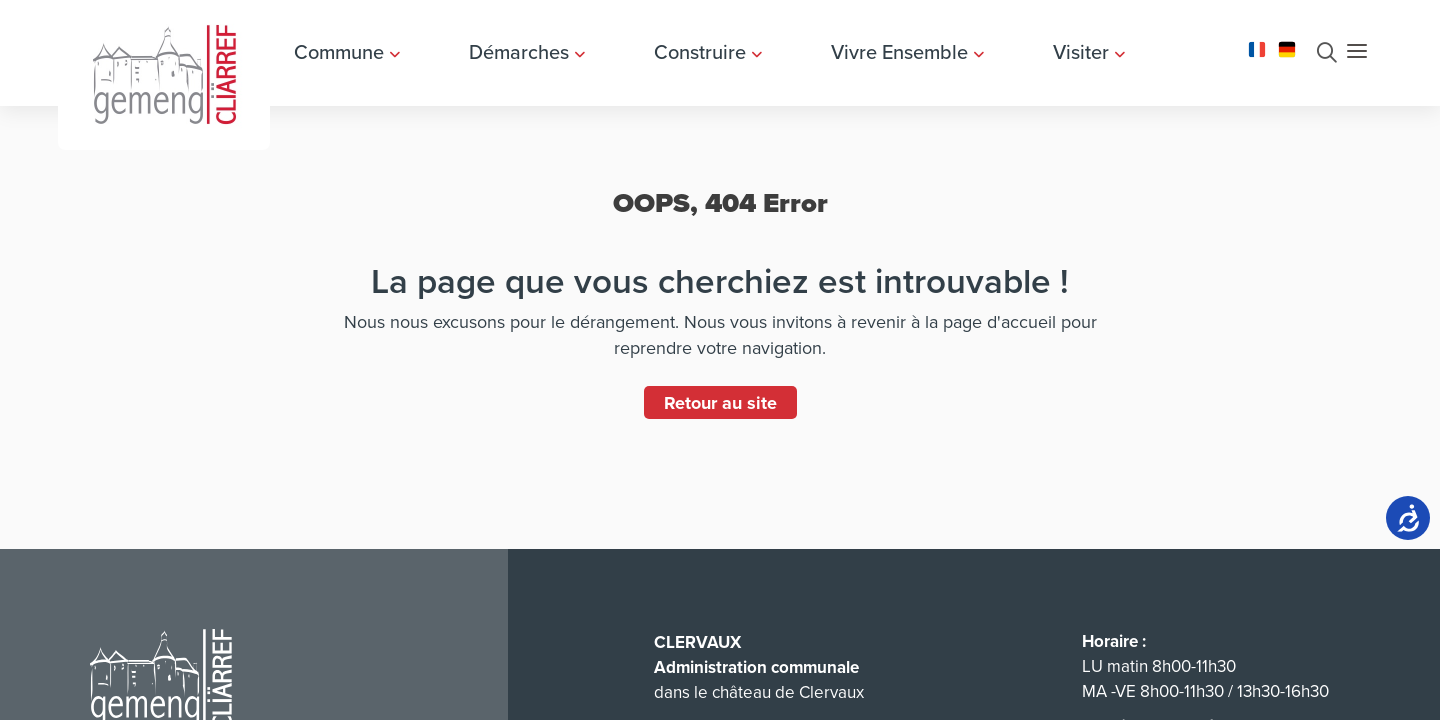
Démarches (527, 52)
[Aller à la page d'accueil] (164, 72)
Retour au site (720, 403)
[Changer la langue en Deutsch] (1287, 48)
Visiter (1089, 52)
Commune (347, 52)
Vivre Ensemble (907, 52)
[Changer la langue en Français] (1257, 48)
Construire (708, 52)
